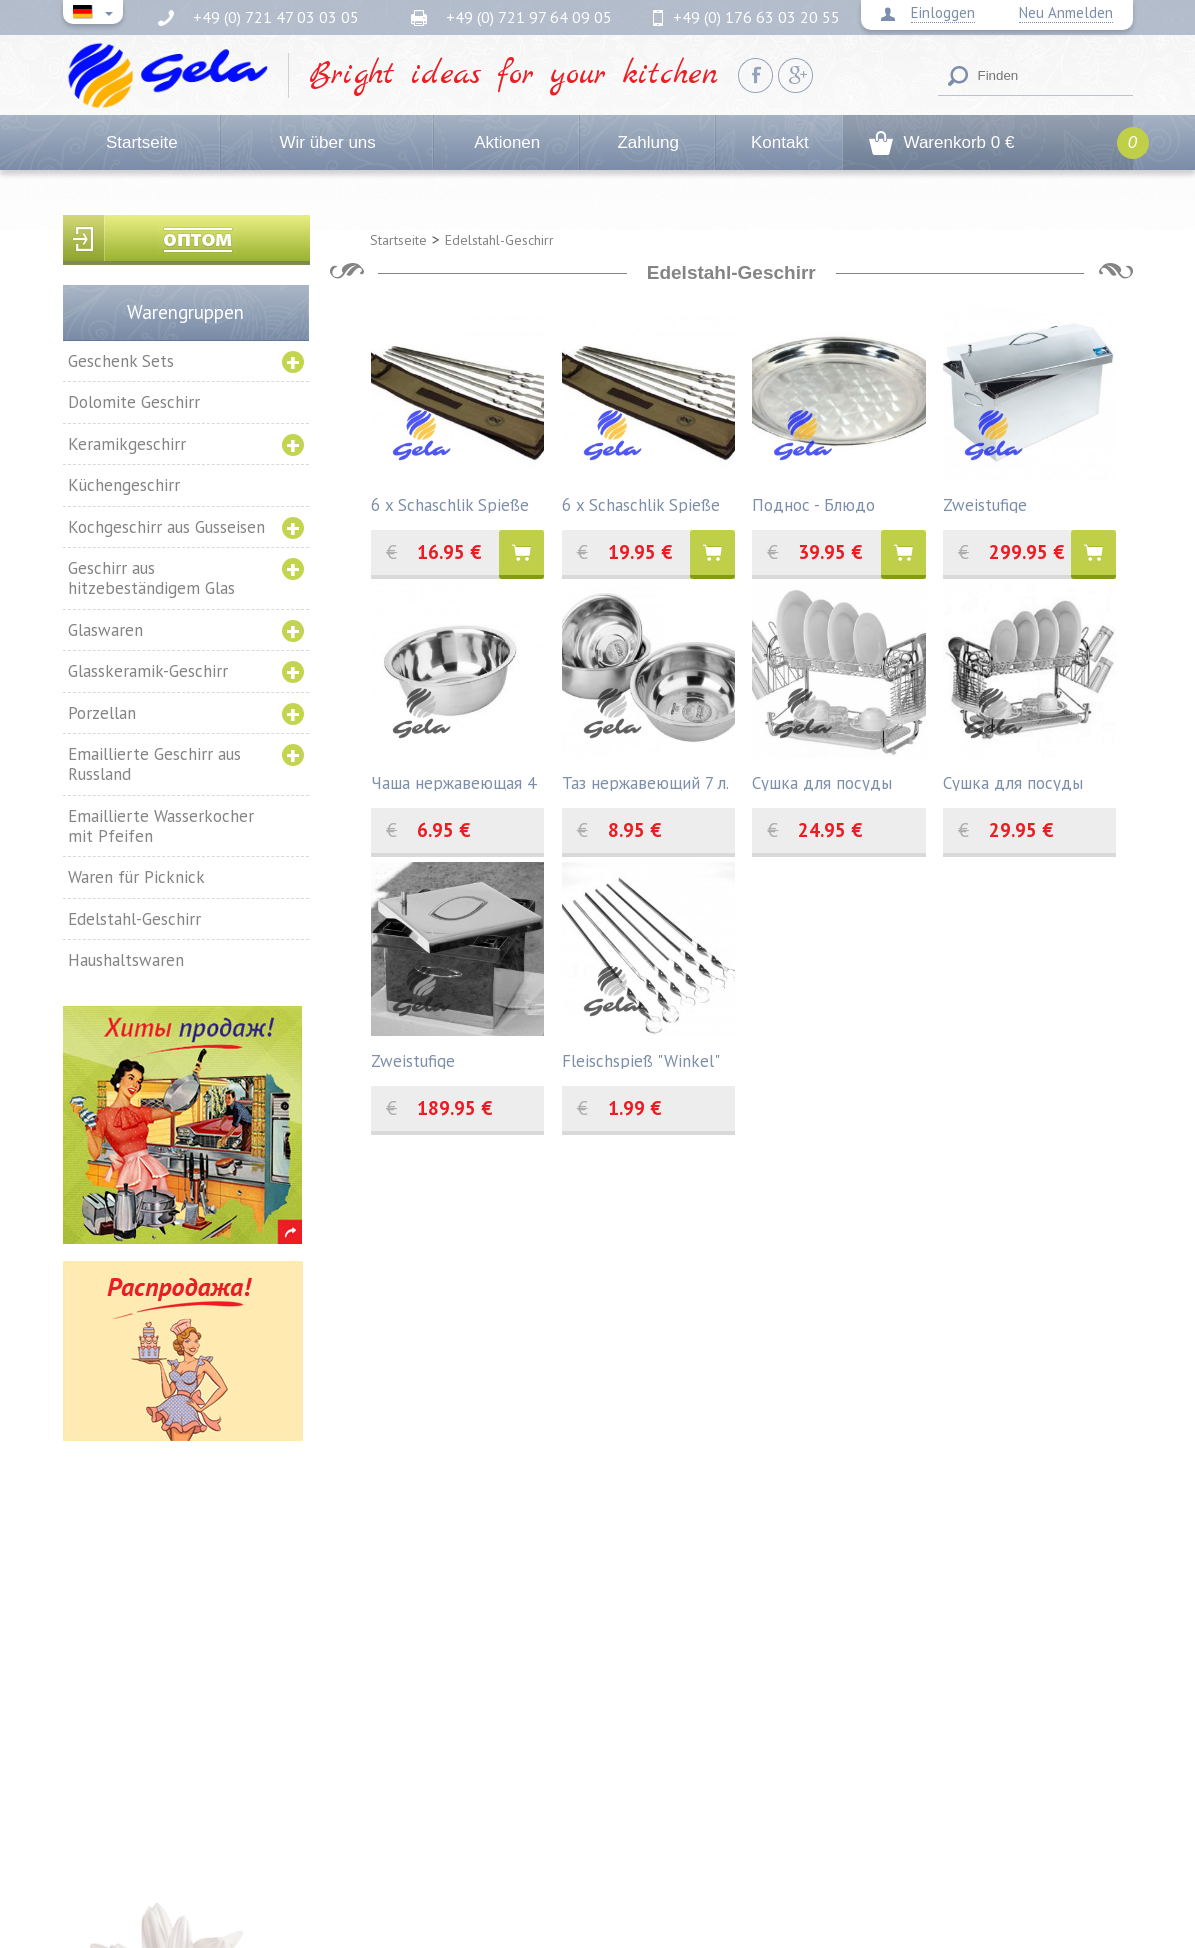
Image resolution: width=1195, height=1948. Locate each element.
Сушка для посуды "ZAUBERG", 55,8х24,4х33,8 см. (1013, 781)
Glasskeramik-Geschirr (148, 671)
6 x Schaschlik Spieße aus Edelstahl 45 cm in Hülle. (453, 503)
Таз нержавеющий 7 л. (645, 781)
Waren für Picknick (136, 877)
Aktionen (507, 142)
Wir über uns (327, 142)
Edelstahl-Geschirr (134, 919)
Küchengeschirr (124, 485)
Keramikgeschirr (127, 444)
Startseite (142, 142)
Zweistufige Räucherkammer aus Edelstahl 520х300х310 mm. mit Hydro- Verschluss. (1029, 503)
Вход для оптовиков (186, 240)
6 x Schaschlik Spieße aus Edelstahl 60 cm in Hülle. (644, 503)
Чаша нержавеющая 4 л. (453, 781)
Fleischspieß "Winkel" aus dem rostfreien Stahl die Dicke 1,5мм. (643, 1059)
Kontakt (780, 142)
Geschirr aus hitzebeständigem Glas (151, 578)
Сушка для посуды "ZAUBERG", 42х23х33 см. (832, 781)
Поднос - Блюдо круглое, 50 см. (813, 503)
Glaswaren (105, 630)
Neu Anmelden (1066, 13)
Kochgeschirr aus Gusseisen (166, 527)
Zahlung (647, 142)
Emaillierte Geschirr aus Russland (154, 764)
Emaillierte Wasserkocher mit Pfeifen (161, 826)
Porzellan (102, 713)
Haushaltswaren (126, 960)
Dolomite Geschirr (134, 402)
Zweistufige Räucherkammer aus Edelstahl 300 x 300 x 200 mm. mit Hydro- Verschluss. (450, 1059)
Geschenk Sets (121, 361)
